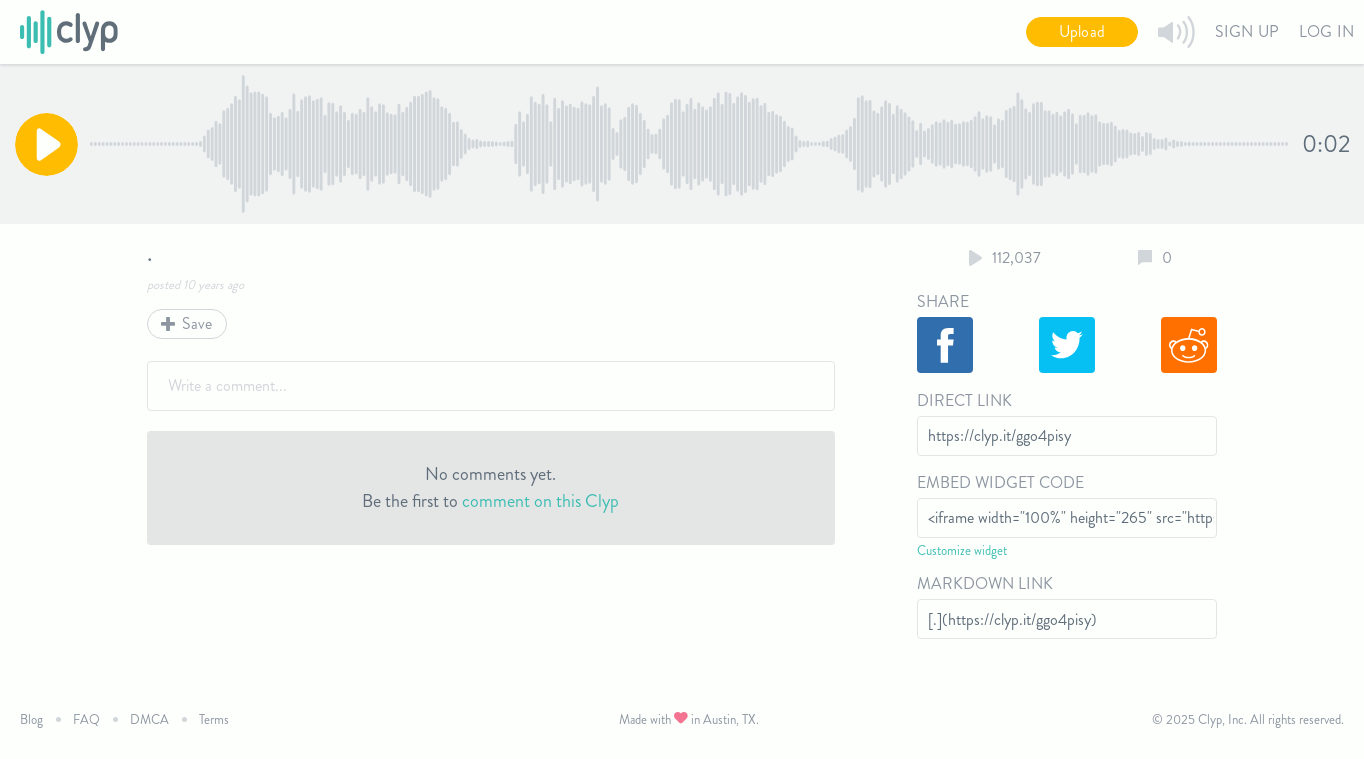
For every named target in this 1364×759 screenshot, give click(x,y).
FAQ (86, 719)
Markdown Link (985, 583)
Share (943, 301)
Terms (214, 719)
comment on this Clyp (540, 501)
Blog (31, 719)
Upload (1082, 31)
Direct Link (964, 400)
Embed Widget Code (1000, 482)
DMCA (149, 719)
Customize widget (962, 550)
